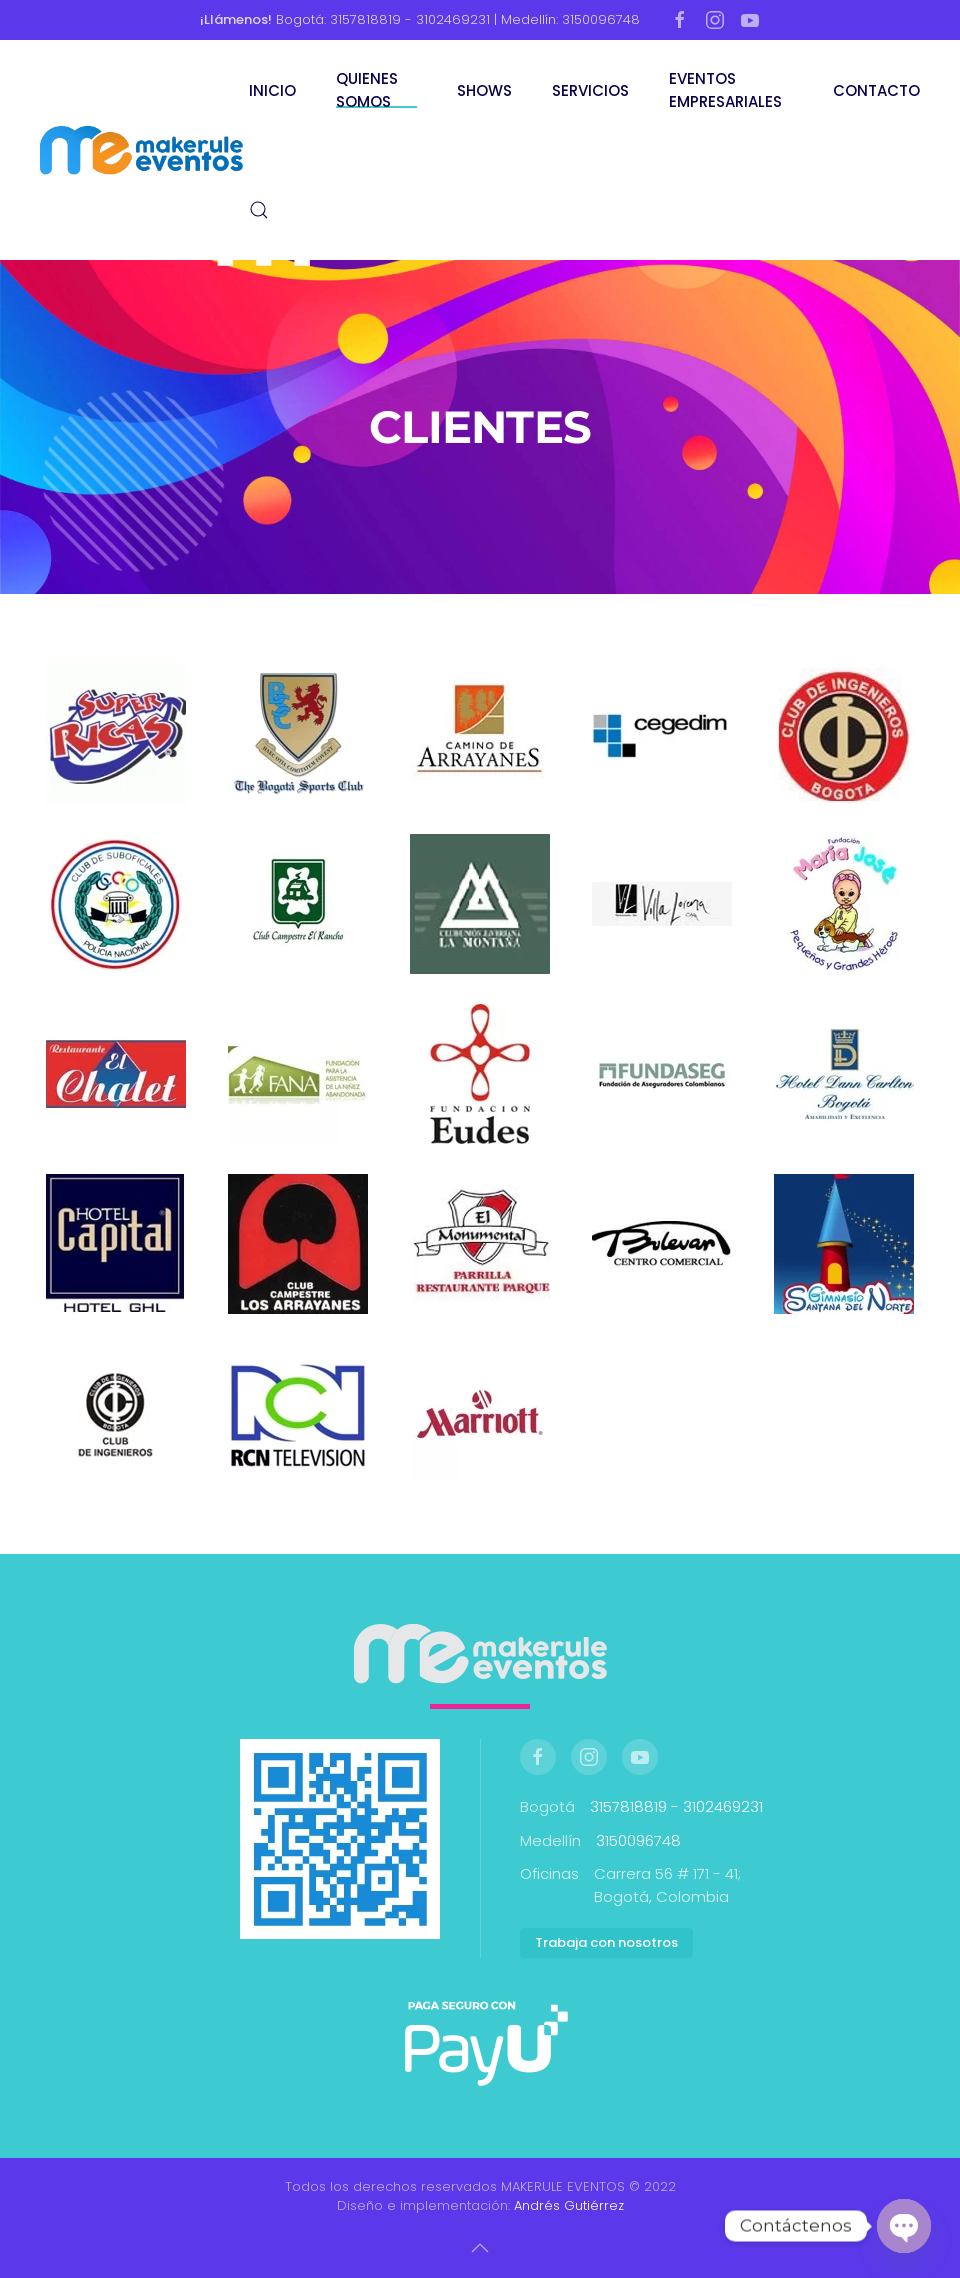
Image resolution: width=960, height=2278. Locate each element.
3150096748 (638, 1840)
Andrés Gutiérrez (569, 2205)
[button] (259, 210)
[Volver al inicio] (144, 150)
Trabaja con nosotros (606, 1942)
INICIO (272, 90)
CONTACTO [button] (876, 90)
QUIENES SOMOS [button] (367, 90)
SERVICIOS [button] (590, 90)
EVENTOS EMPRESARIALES (725, 90)
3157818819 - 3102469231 (676, 1806)
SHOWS (484, 90)
